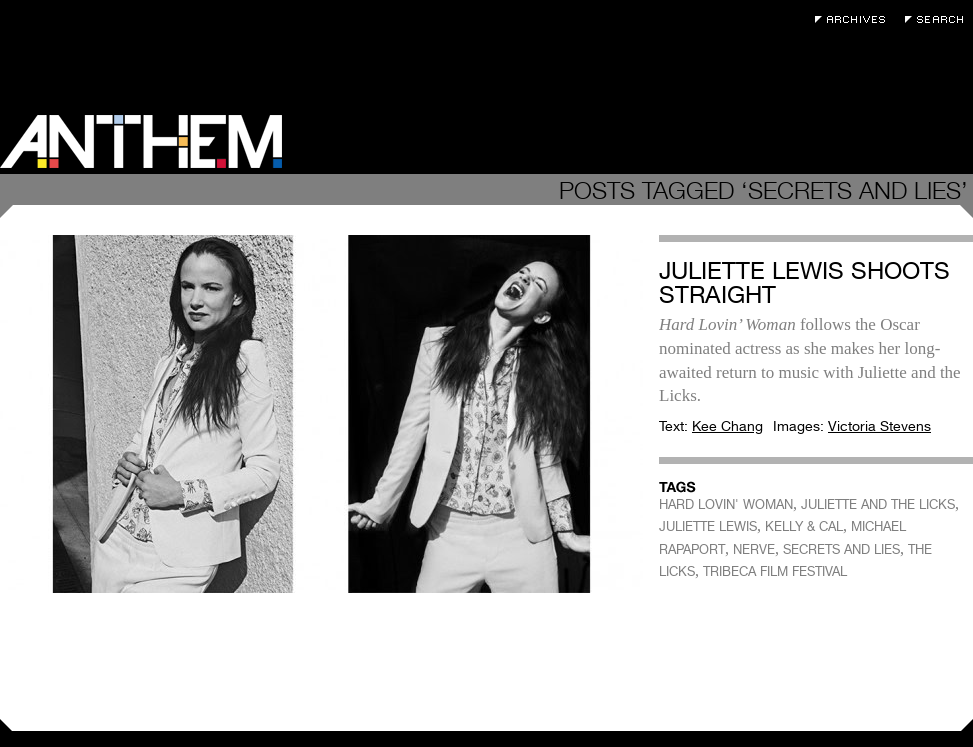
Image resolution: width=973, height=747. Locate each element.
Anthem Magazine (141, 141)
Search (939, 19)
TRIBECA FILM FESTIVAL (775, 571)
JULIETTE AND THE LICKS (878, 504)
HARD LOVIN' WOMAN (726, 504)
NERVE (754, 549)
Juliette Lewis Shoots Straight (804, 282)
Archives (855, 19)
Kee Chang (727, 426)
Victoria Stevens (879, 426)
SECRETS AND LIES (841, 549)
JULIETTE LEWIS (708, 526)
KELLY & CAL (804, 526)
